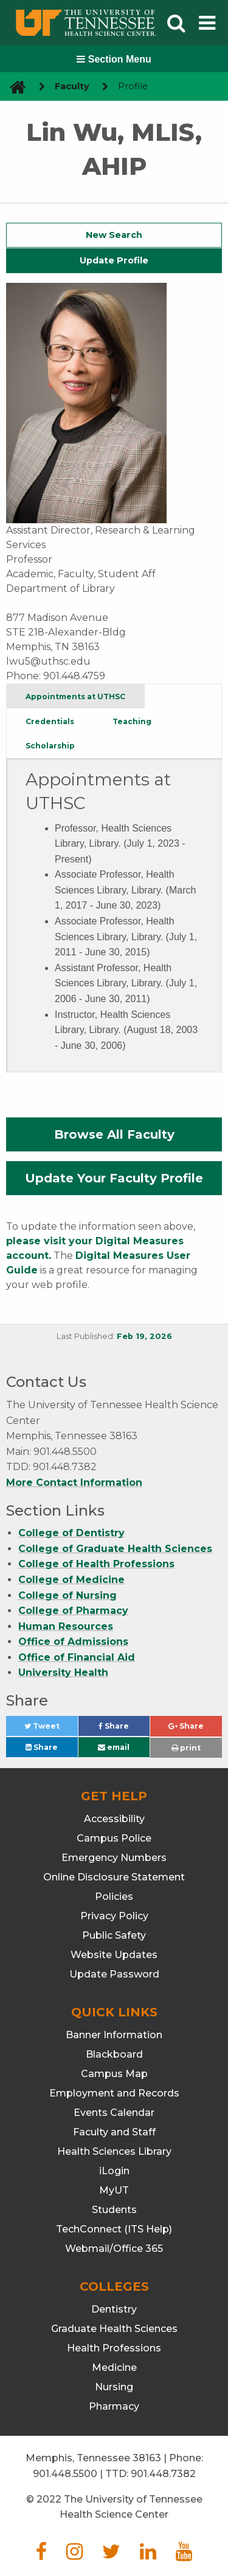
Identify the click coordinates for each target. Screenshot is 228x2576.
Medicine (114, 2367)
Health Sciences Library (114, 2151)
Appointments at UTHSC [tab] (75, 696)
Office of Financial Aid (76, 1657)
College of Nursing (67, 1595)
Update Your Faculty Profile (114, 1178)
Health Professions (114, 2348)
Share (124, 1729)
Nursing (114, 2387)
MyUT (114, 2190)
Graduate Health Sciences (114, 2328)
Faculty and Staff (114, 2132)
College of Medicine (71, 1579)
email (114, 1747)
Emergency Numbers (114, 1857)
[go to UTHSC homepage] (13, 86)
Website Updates (114, 1955)
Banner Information (114, 2035)
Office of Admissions (73, 1641)
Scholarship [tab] (50, 745)
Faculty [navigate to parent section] (72, 86)
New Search (114, 234)
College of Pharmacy (73, 1610)
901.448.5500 (65, 2473)
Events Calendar (114, 2112)
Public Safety (114, 1935)
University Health (63, 1672)
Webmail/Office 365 (114, 2248)
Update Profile (114, 260)
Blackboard (114, 2054)
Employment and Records (114, 2093)
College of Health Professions (96, 1564)
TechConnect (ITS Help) (114, 2229)
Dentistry (114, 2309)
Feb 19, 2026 (144, 1336)
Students (114, 2209)
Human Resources (65, 1626)
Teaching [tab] (131, 721)
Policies (114, 1896)
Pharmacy (114, 2406)
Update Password (114, 1974)
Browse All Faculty (114, 1134)
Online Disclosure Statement (114, 1877)
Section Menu (114, 59)
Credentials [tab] (50, 721)
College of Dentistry (71, 1533)
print (186, 1747)
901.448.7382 (163, 2473)
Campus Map (114, 2073)
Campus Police (114, 1838)
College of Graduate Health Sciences (115, 1548)
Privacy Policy (114, 1916)
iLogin (114, 2171)
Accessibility (114, 1819)
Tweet (51, 1729)
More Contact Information (74, 1482)
